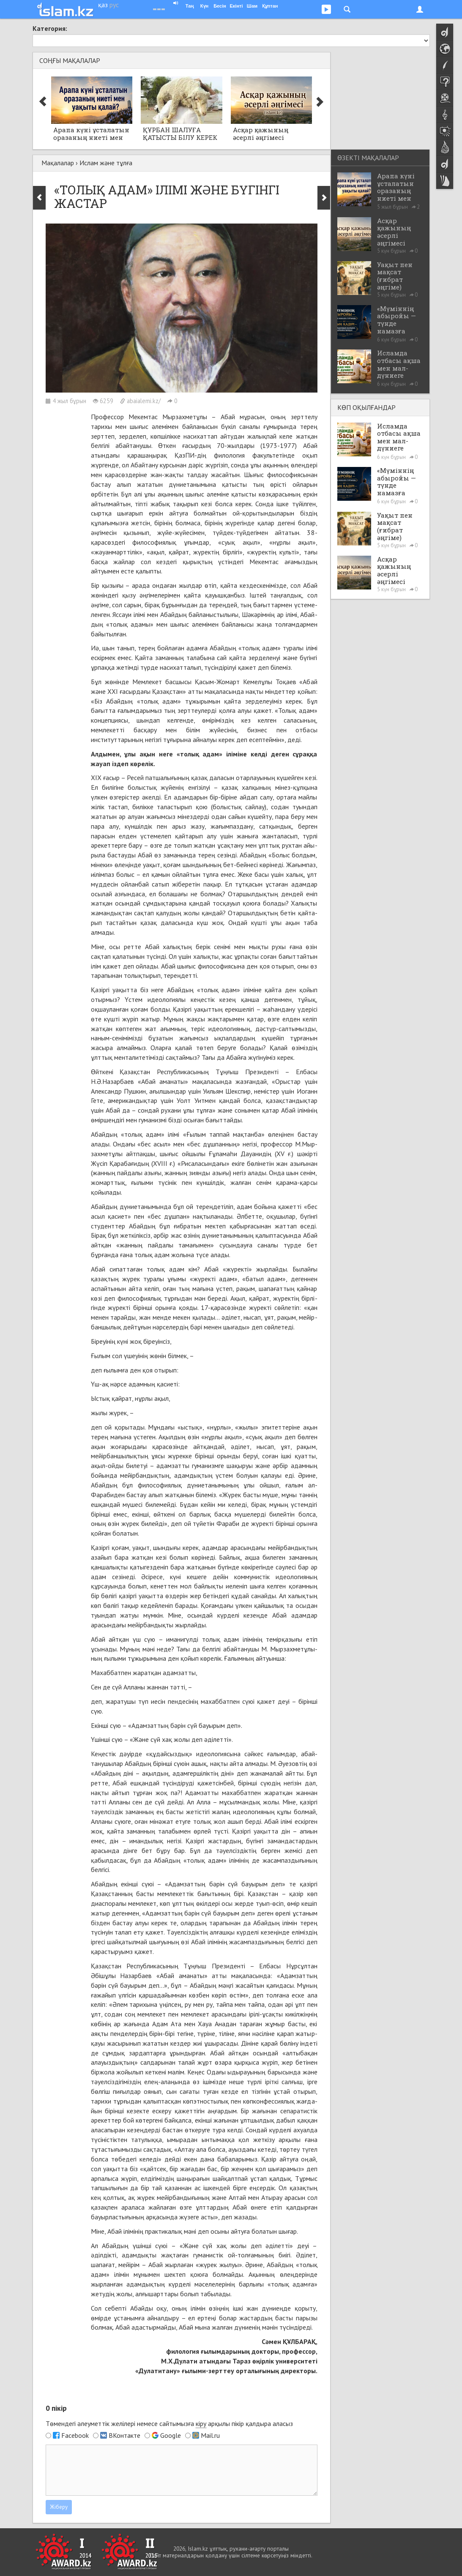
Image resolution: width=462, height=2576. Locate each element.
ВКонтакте (124, 2435)
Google (170, 2435)
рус (114, 4)
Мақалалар (57, 162)
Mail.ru (210, 2435)
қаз (103, 4)
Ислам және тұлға (105, 162)
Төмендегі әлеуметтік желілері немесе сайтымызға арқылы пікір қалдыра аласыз (169, 2423)
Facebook (75, 2435)
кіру (201, 2423)
